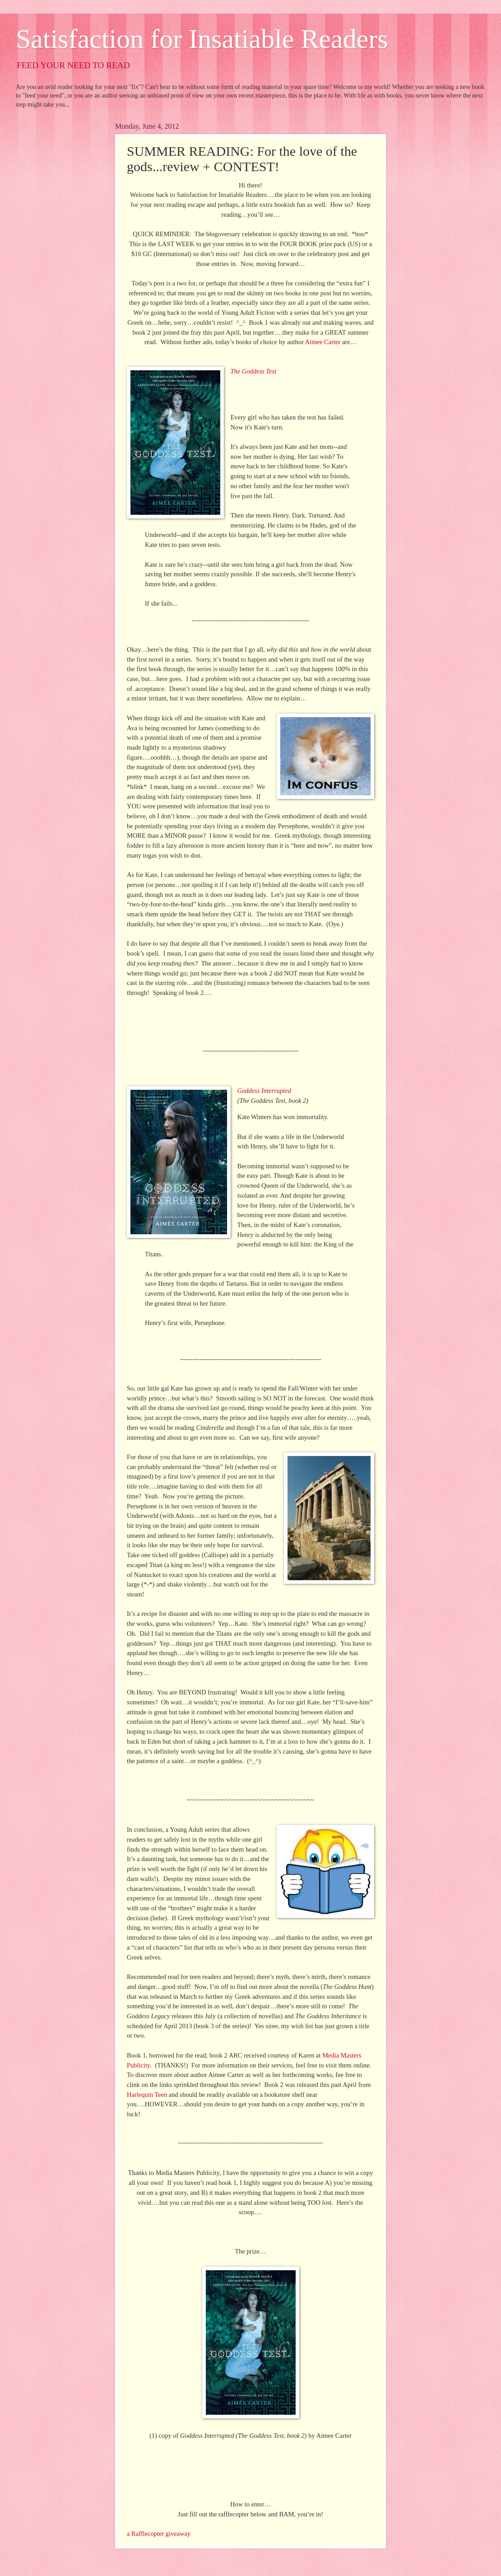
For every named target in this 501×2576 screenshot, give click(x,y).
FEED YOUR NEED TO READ (73, 65)
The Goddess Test (253, 371)
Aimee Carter (322, 341)
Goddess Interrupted (264, 1090)
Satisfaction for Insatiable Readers (202, 39)
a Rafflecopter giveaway (158, 2533)
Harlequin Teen (147, 2094)
